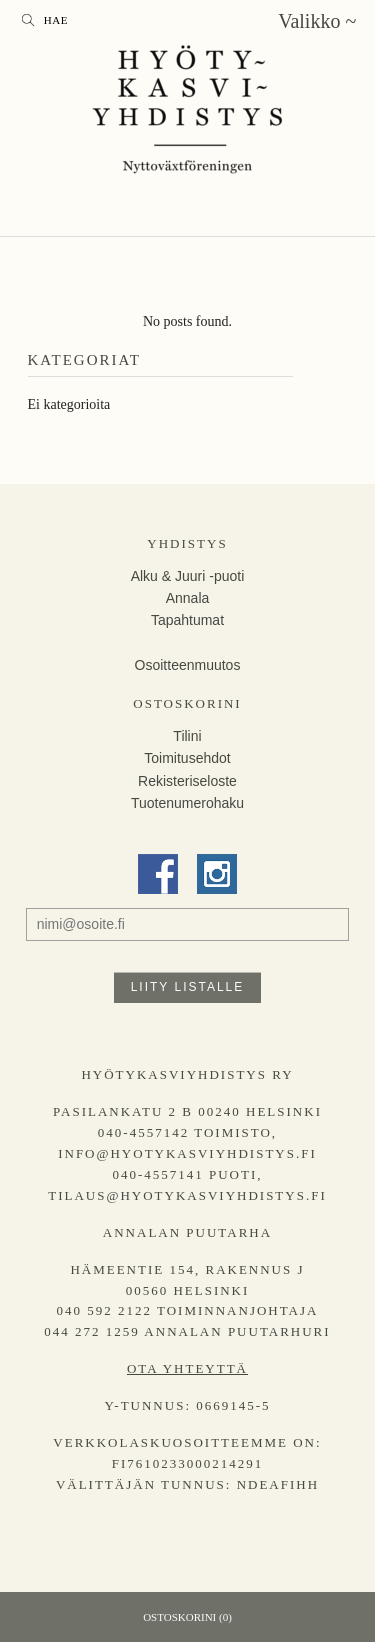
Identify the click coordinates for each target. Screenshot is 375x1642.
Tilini (187, 736)
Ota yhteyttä (187, 1368)
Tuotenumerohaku (187, 803)
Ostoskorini (187, 703)
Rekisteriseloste (187, 781)
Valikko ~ (317, 21)
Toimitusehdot (187, 758)
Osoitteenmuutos (188, 665)
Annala (188, 598)
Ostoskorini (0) (187, 1617)
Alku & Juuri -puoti (188, 576)
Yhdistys (187, 543)
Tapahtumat (187, 620)
